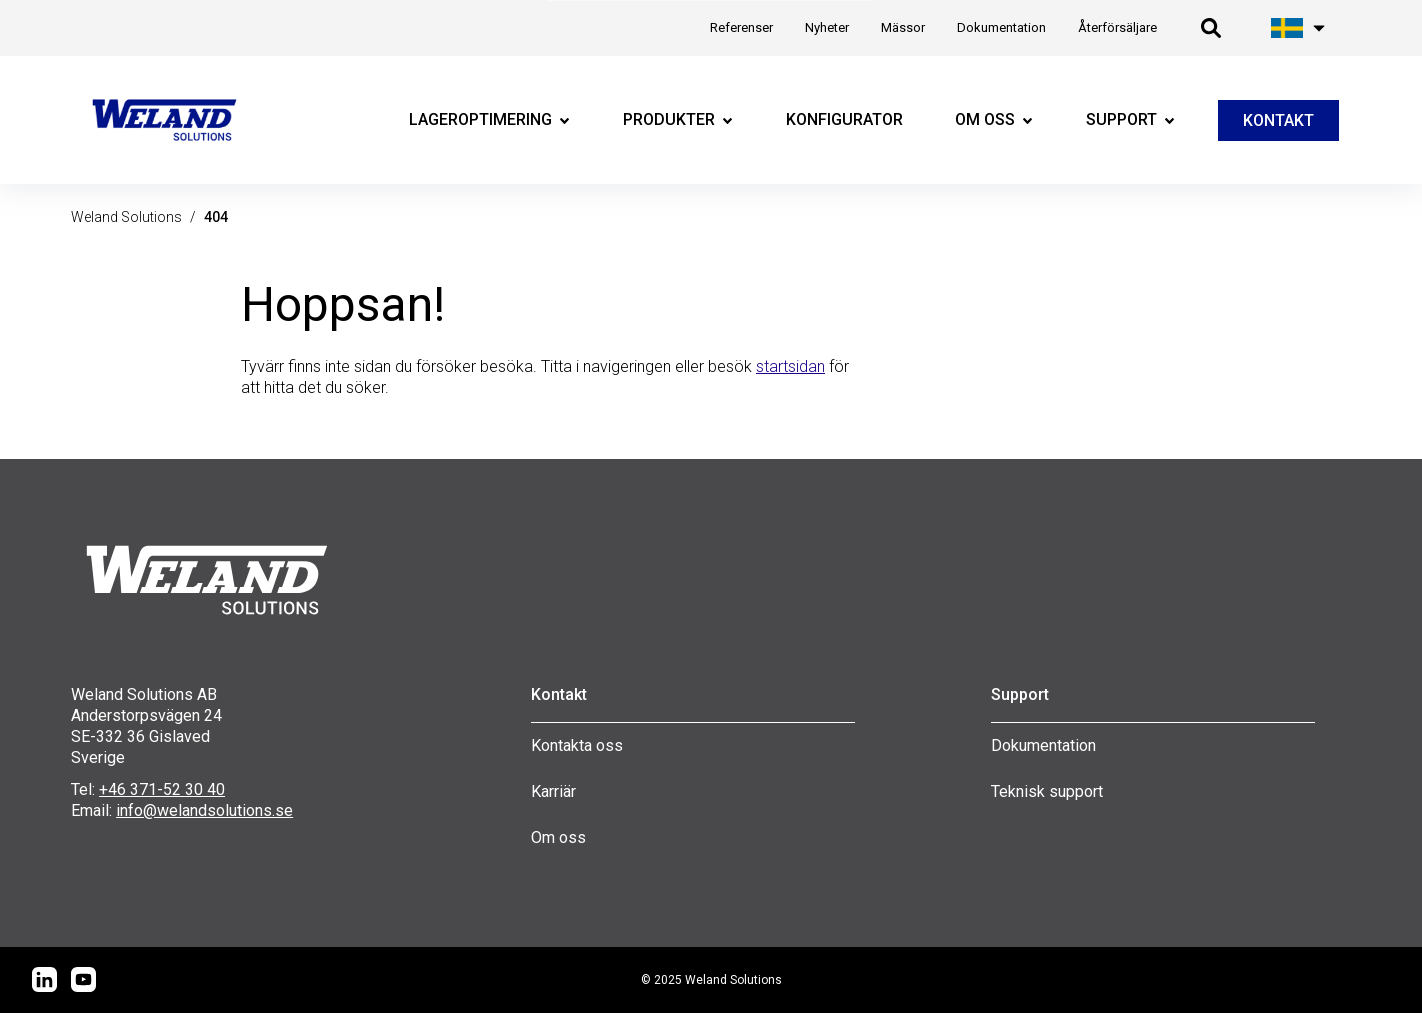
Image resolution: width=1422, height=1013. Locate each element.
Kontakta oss (577, 745)
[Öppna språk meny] (1299, 28)
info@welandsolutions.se (204, 810)
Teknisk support (1047, 791)
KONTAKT (1278, 120)
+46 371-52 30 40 (162, 789)
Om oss (558, 837)
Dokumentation (1043, 745)
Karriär (553, 791)
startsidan (790, 366)
